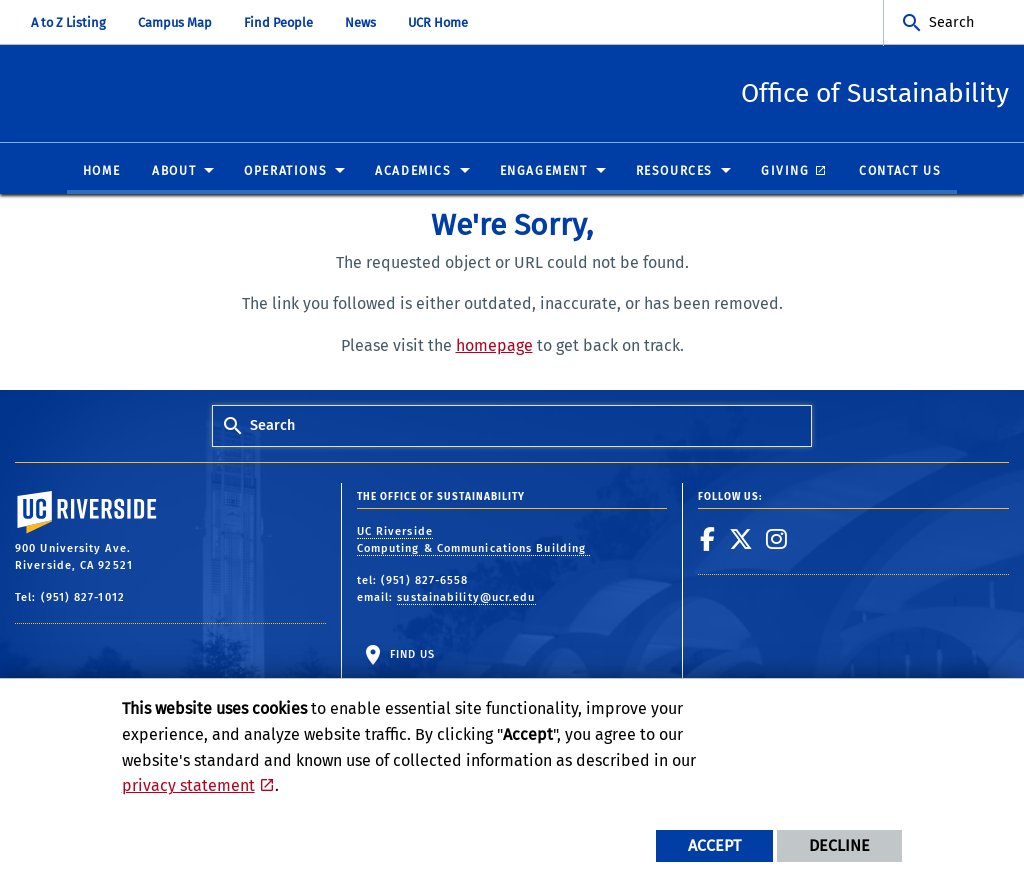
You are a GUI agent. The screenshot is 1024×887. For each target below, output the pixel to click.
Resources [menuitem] (674, 172)
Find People (278, 22)
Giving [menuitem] (785, 172)
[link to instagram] (777, 540)
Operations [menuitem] (285, 172)
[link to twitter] (741, 540)
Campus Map (175, 22)
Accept (714, 845)
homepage (494, 346)
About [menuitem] (174, 172)
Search (951, 22)
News (360, 22)
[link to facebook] (708, 540)
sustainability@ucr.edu (466, 598)
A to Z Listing (68, 22)
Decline (839, 845)
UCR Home (438, 22)
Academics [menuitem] (413, 172)
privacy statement (188, 785)
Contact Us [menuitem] (900, 172)
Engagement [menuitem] (544, 172)
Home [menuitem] (101, 172)
